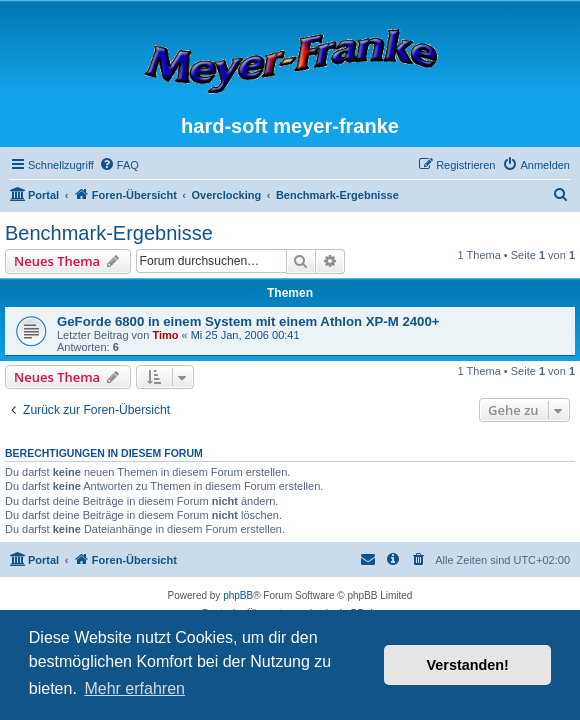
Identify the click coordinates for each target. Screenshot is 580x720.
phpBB (238, 595)
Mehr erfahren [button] (134, 688)
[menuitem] (119, 165)
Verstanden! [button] (468, 665)
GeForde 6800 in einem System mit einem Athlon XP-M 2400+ (248, 321)
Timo (165, 335)
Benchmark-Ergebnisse (109, 233)
